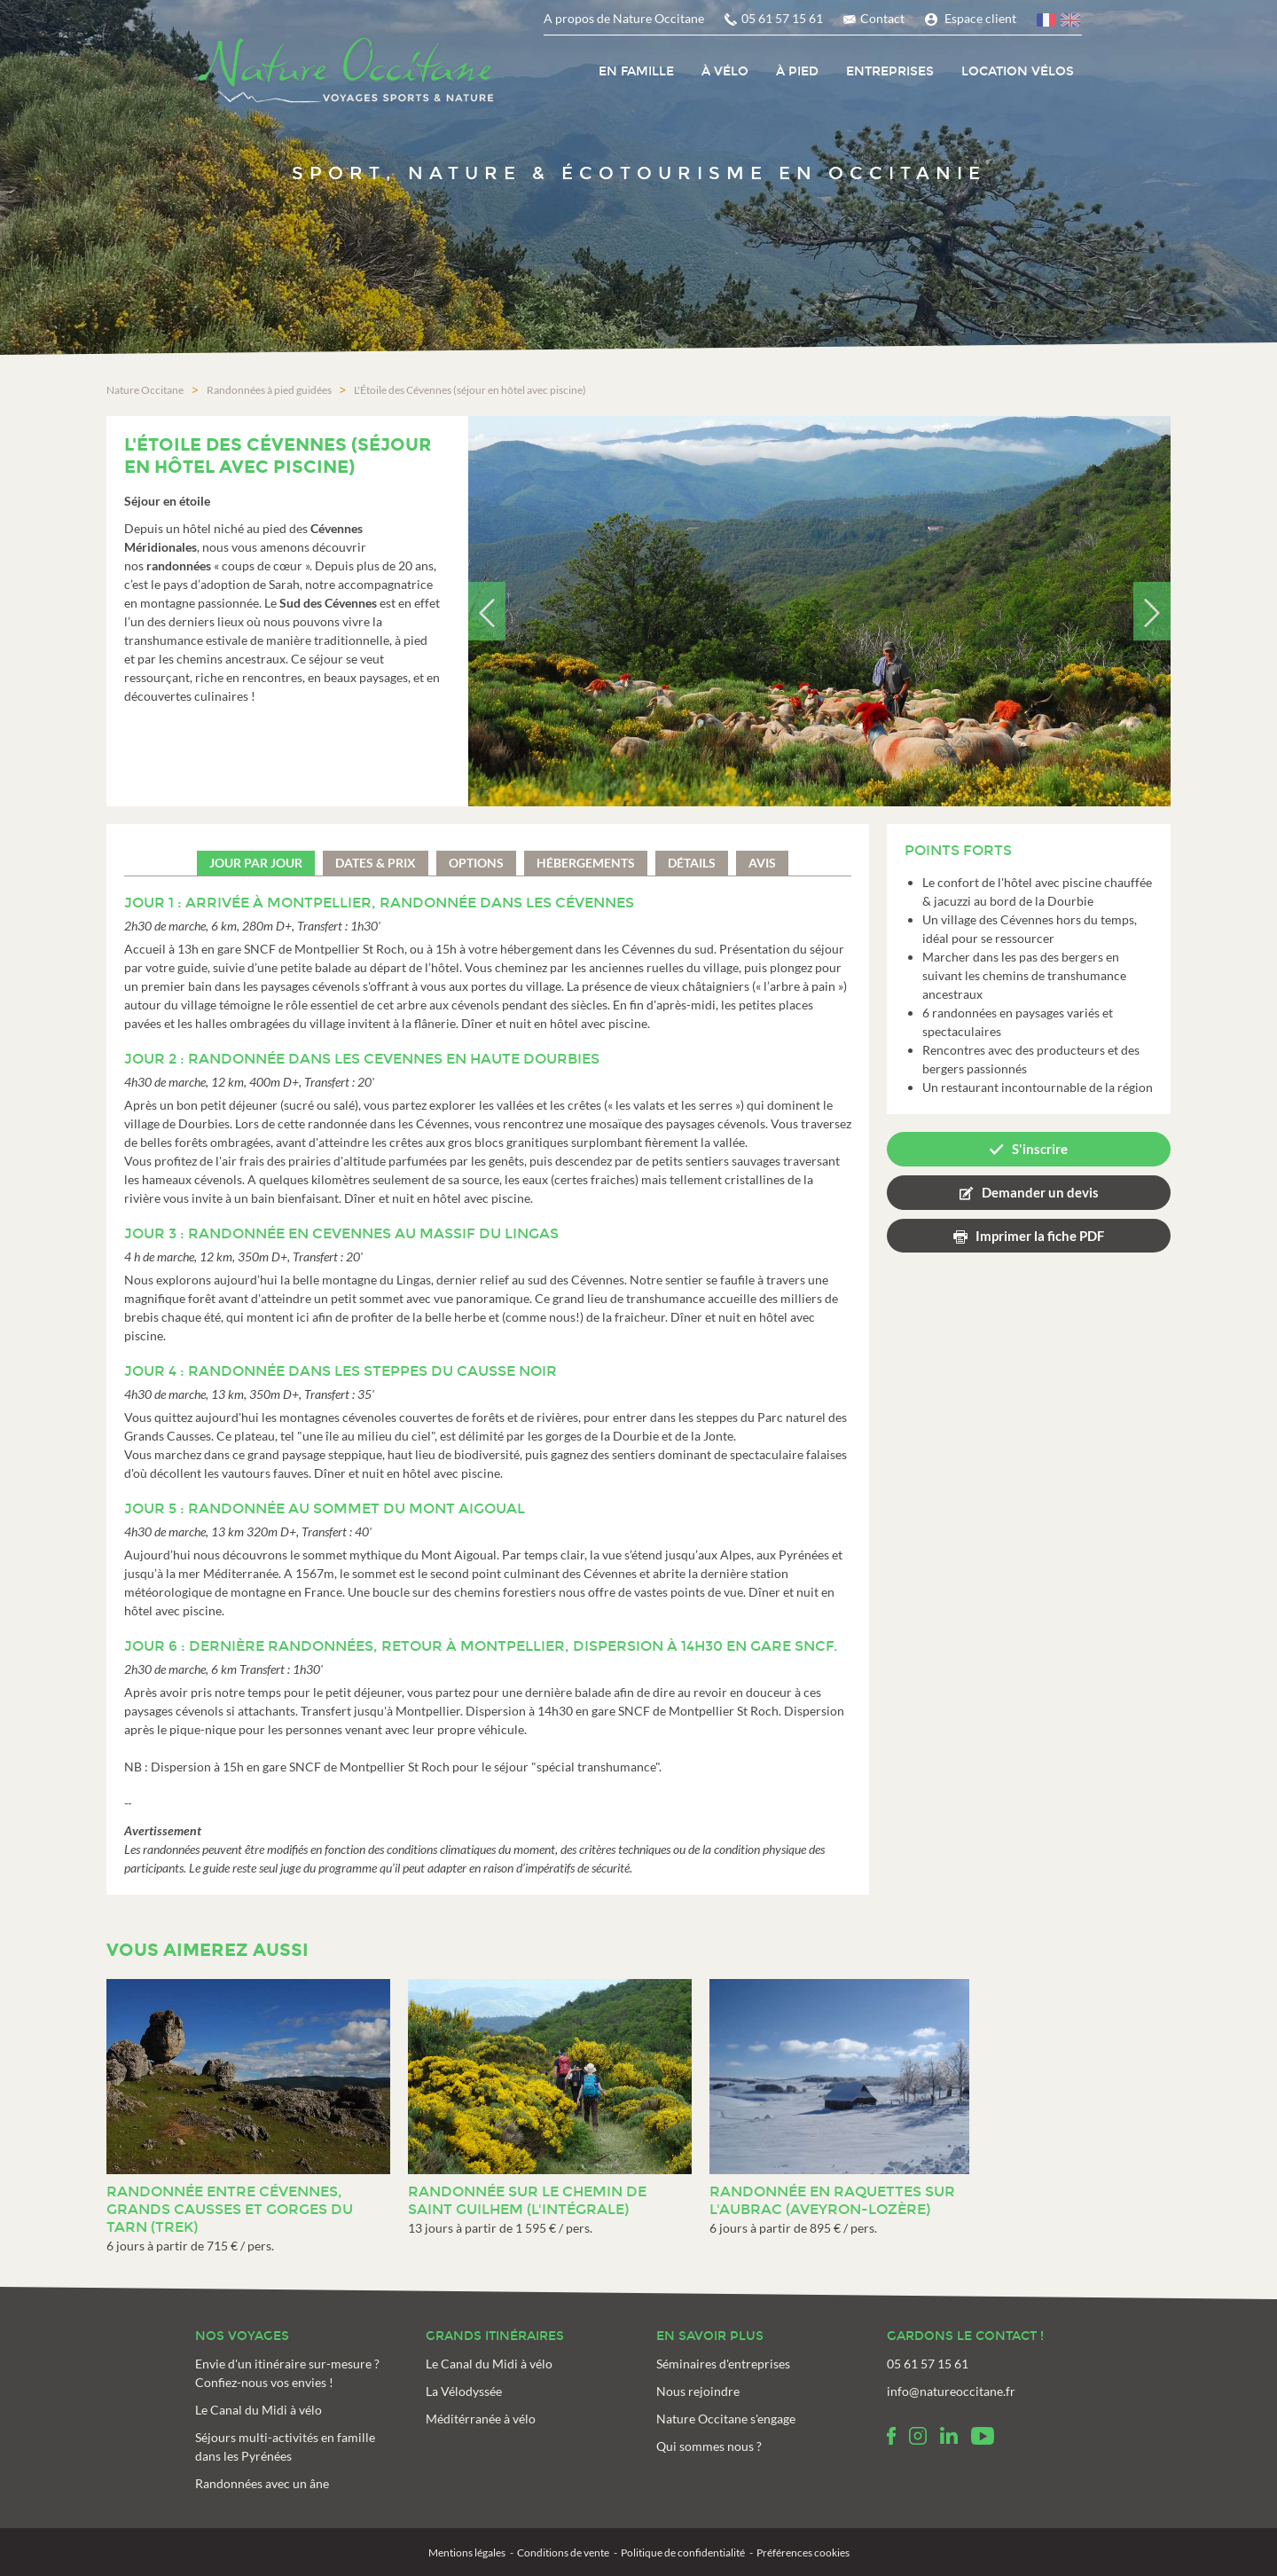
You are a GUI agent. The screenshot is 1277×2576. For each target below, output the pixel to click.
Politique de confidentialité (683, 2551)
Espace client (980, 18)
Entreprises (890, 71)
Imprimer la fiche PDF (1039, 1234)
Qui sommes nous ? (709, 2445)
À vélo (724, 71)
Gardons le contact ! (965, 2335)
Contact (882, 18)
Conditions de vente (563, 2551)
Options (476, 861)
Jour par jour (255, 861)
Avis (762, 861)
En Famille (636, 71)
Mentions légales (466, 2551)
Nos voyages (242, 2335)
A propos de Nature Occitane (624, 18)
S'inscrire (1040, 1148)
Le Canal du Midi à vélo (258, 2408)
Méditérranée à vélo (481, 2417)
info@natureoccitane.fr (951, 2390)
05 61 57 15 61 (782, 18)
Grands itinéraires (495, 2335)
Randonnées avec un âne (262, 2482)
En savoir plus (710, 2335)
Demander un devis (1040, 1190)
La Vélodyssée (464, 2390)
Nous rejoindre (698, 2390)
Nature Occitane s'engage (725, 2417)
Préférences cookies (803, 2551)
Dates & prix (375, 861)
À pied (797, 71)
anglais (1071, 22)
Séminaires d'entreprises (723, 2362)
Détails (692, 861)
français (1047, 22)
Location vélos (1017, 71)
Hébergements (586, 861)
